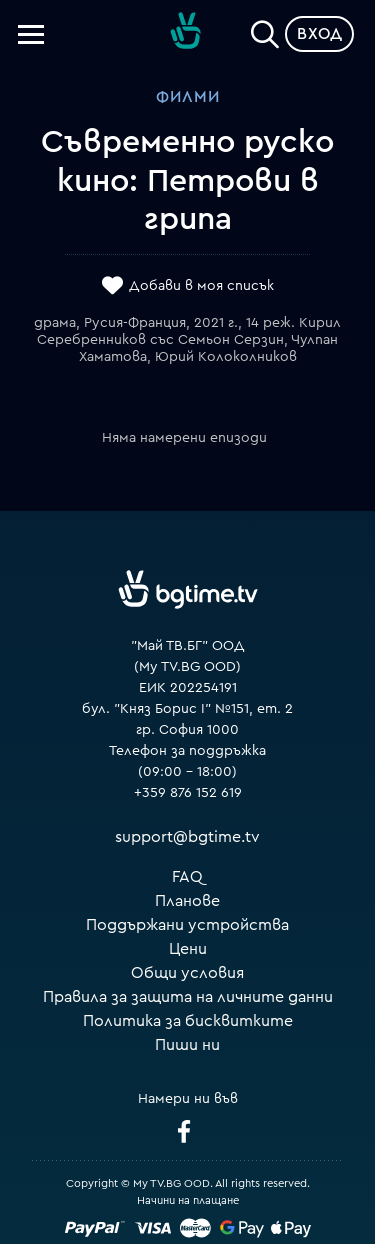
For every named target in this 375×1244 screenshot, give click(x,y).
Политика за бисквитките (188, 1021)
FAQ (187, 877)
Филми (188, 97)
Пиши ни (187, 1045)
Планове (187, 901)
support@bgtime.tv (187, 837)
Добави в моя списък (201, 287)
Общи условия (187, 973)
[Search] (265, 30)
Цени (188, 949)
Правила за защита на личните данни (188, 997)
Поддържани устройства (187, 925)
